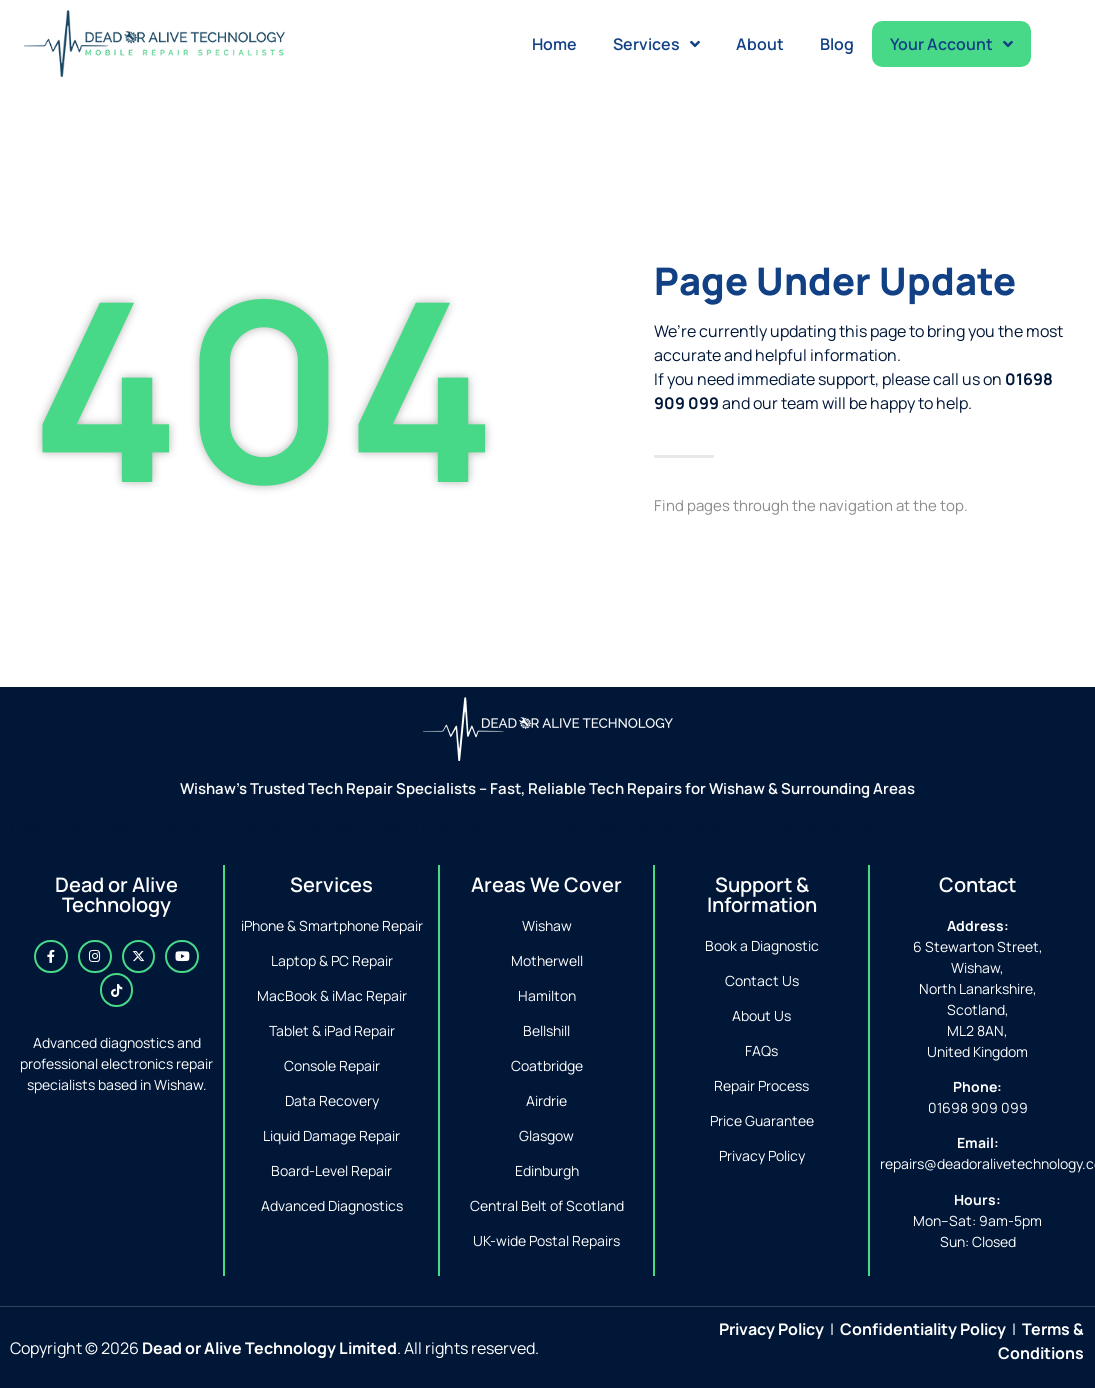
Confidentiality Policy (923, 1329)
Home (554, 44)
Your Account (951, 44)
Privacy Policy (771, 1329)
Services (656, 44)
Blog (837, 44)
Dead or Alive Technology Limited (269, 1348)
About (760, 44)
